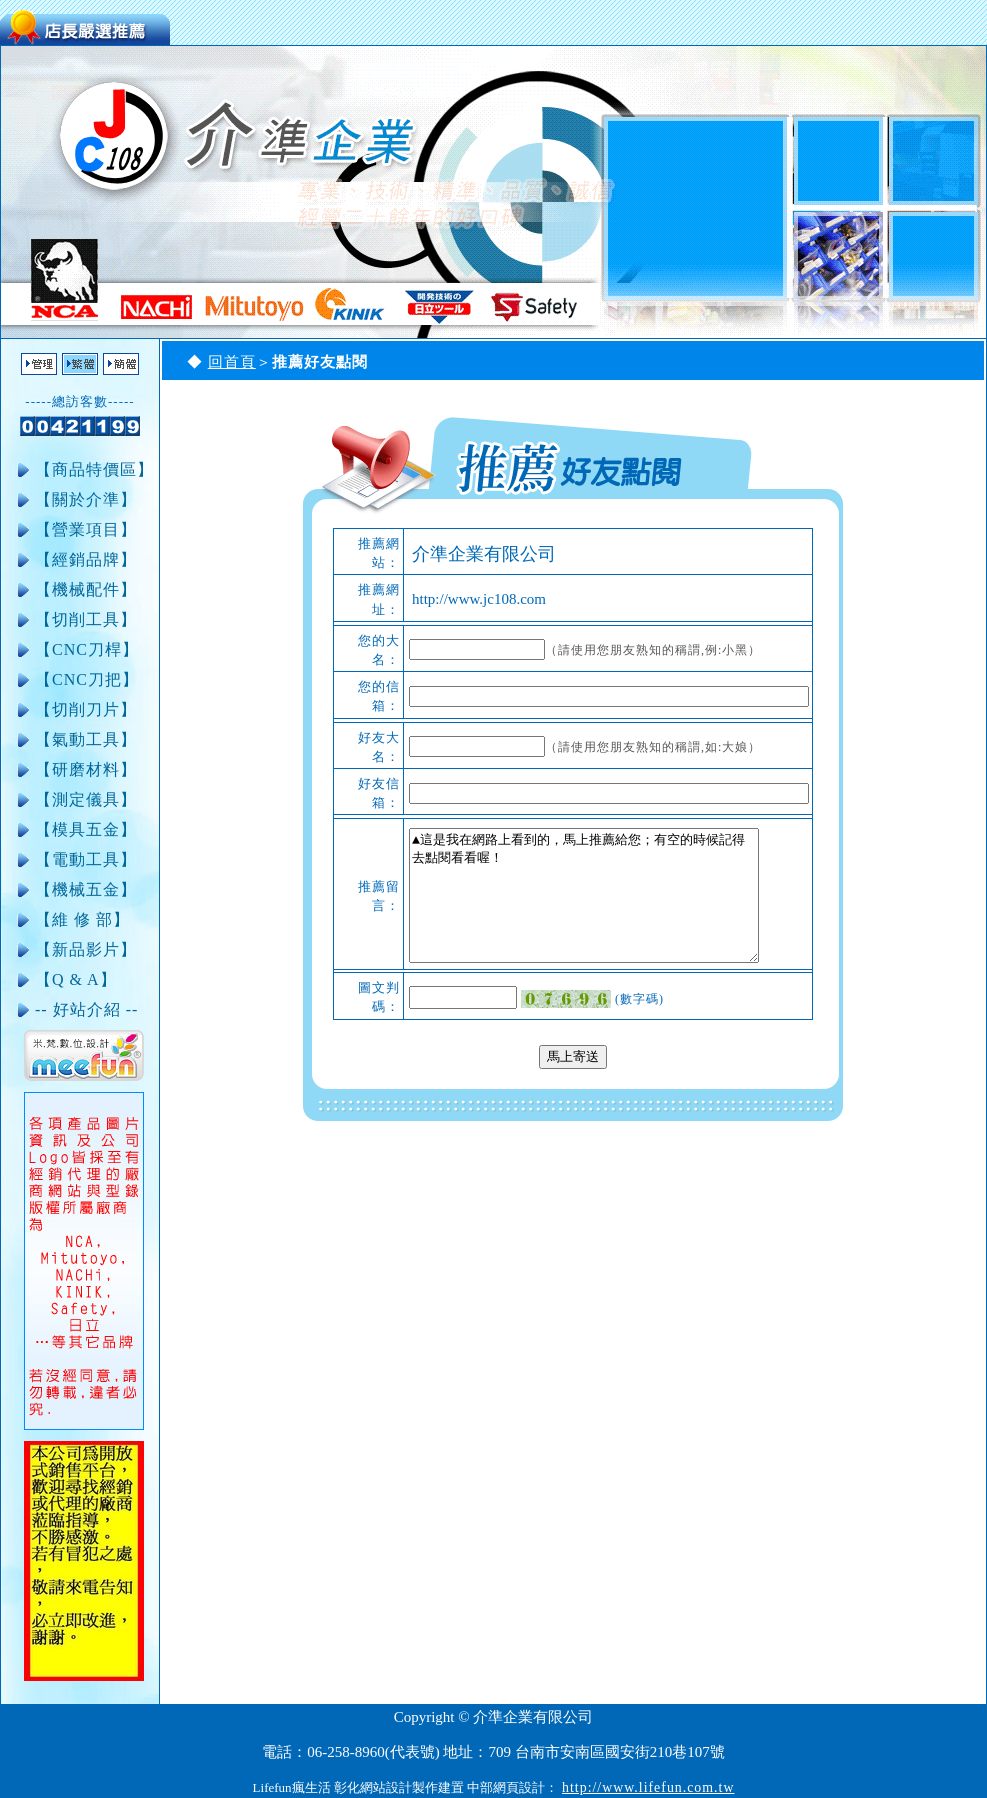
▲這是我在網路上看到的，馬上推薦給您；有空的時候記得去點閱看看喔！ (584, 895)
